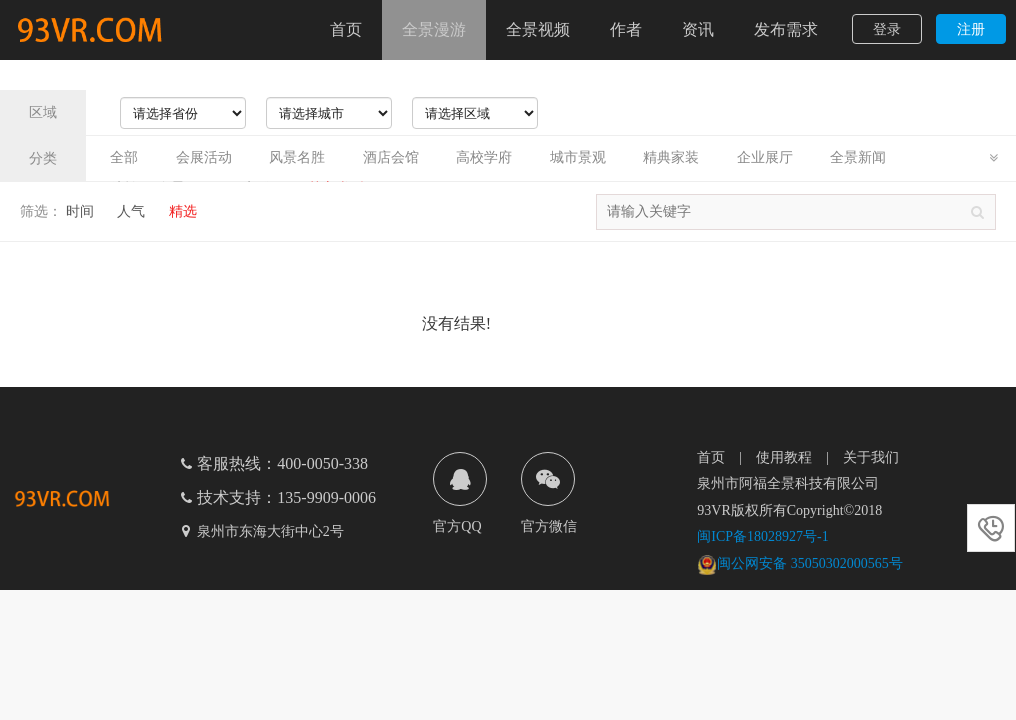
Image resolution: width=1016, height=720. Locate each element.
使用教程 (784, 457)
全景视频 (538, 29)
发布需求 (786, 29)
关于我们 (871, 457)
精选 (183, 211)
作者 (626, 29)
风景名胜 (297, 157)
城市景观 (578, 157)
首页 (346, 29)
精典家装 (671, 157)
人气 (131, 211)
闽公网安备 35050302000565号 (800, 563)
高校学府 (484, 157)
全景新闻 (858, 157)
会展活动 (204, 157)
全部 (124, 157)
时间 (80, 211)
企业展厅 (765, 157)
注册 (971, 29)
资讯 (698, 29)
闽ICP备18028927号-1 (762, 536)
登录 (887, 29)
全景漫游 (434, 29)
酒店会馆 (391, 157)
